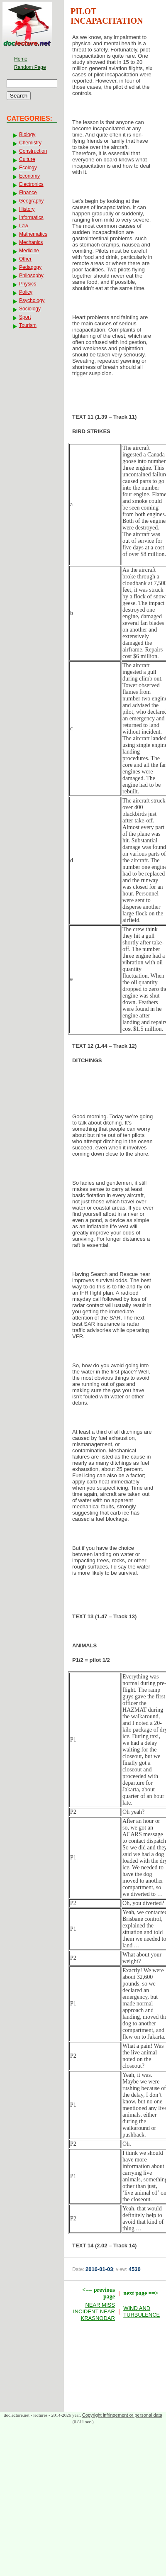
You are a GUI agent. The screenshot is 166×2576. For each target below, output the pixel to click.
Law (23, 226)
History (26, 209)
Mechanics (31, 242)
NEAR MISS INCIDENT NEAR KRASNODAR (94, 2311)
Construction (33, 151)
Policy (25, 292)
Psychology (31, 300)
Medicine (29, 251)
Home (20, 59)
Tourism (28, 325)
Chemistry (30, 143)
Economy (29, 176)
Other (25, 259)
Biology (27, 134)
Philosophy (31, 275)
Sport (25, 317)
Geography (31, 201)
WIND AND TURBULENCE (141, 2311)
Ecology (28, 168)
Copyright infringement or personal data (122, 2415)
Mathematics (33, 234)
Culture (27, 159)
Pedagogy (30, 267)
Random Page (30, 67)
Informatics (31, 217)
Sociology (30, 309)
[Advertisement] (115, 1090)
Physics (27, 284)
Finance (28, 192)
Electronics (31, 184)
